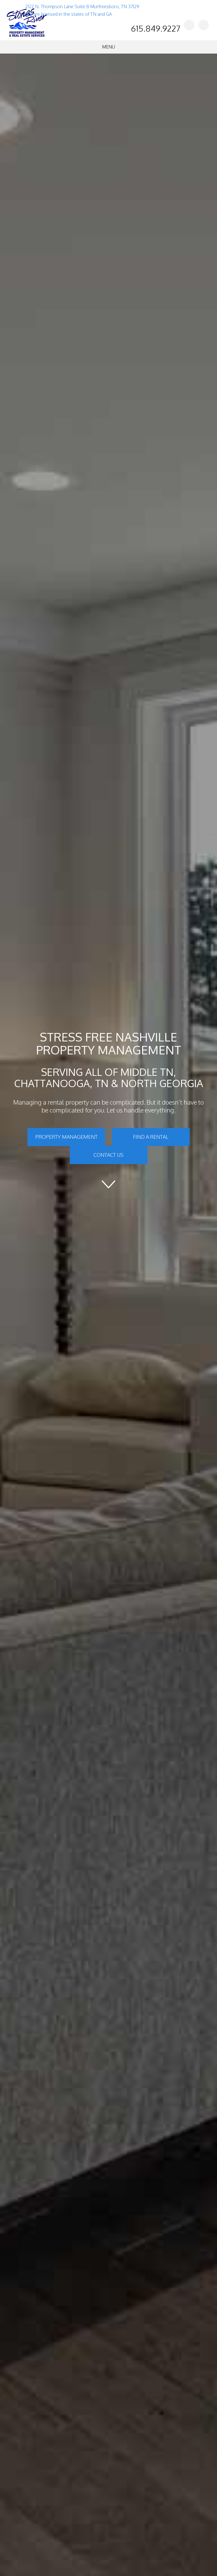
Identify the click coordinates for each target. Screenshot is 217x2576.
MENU (108, 47)
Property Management (66, 1137)
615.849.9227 (156, 28)
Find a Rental (150, 1137)
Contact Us (108, 1155)
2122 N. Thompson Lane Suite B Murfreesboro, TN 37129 (82, 6)
